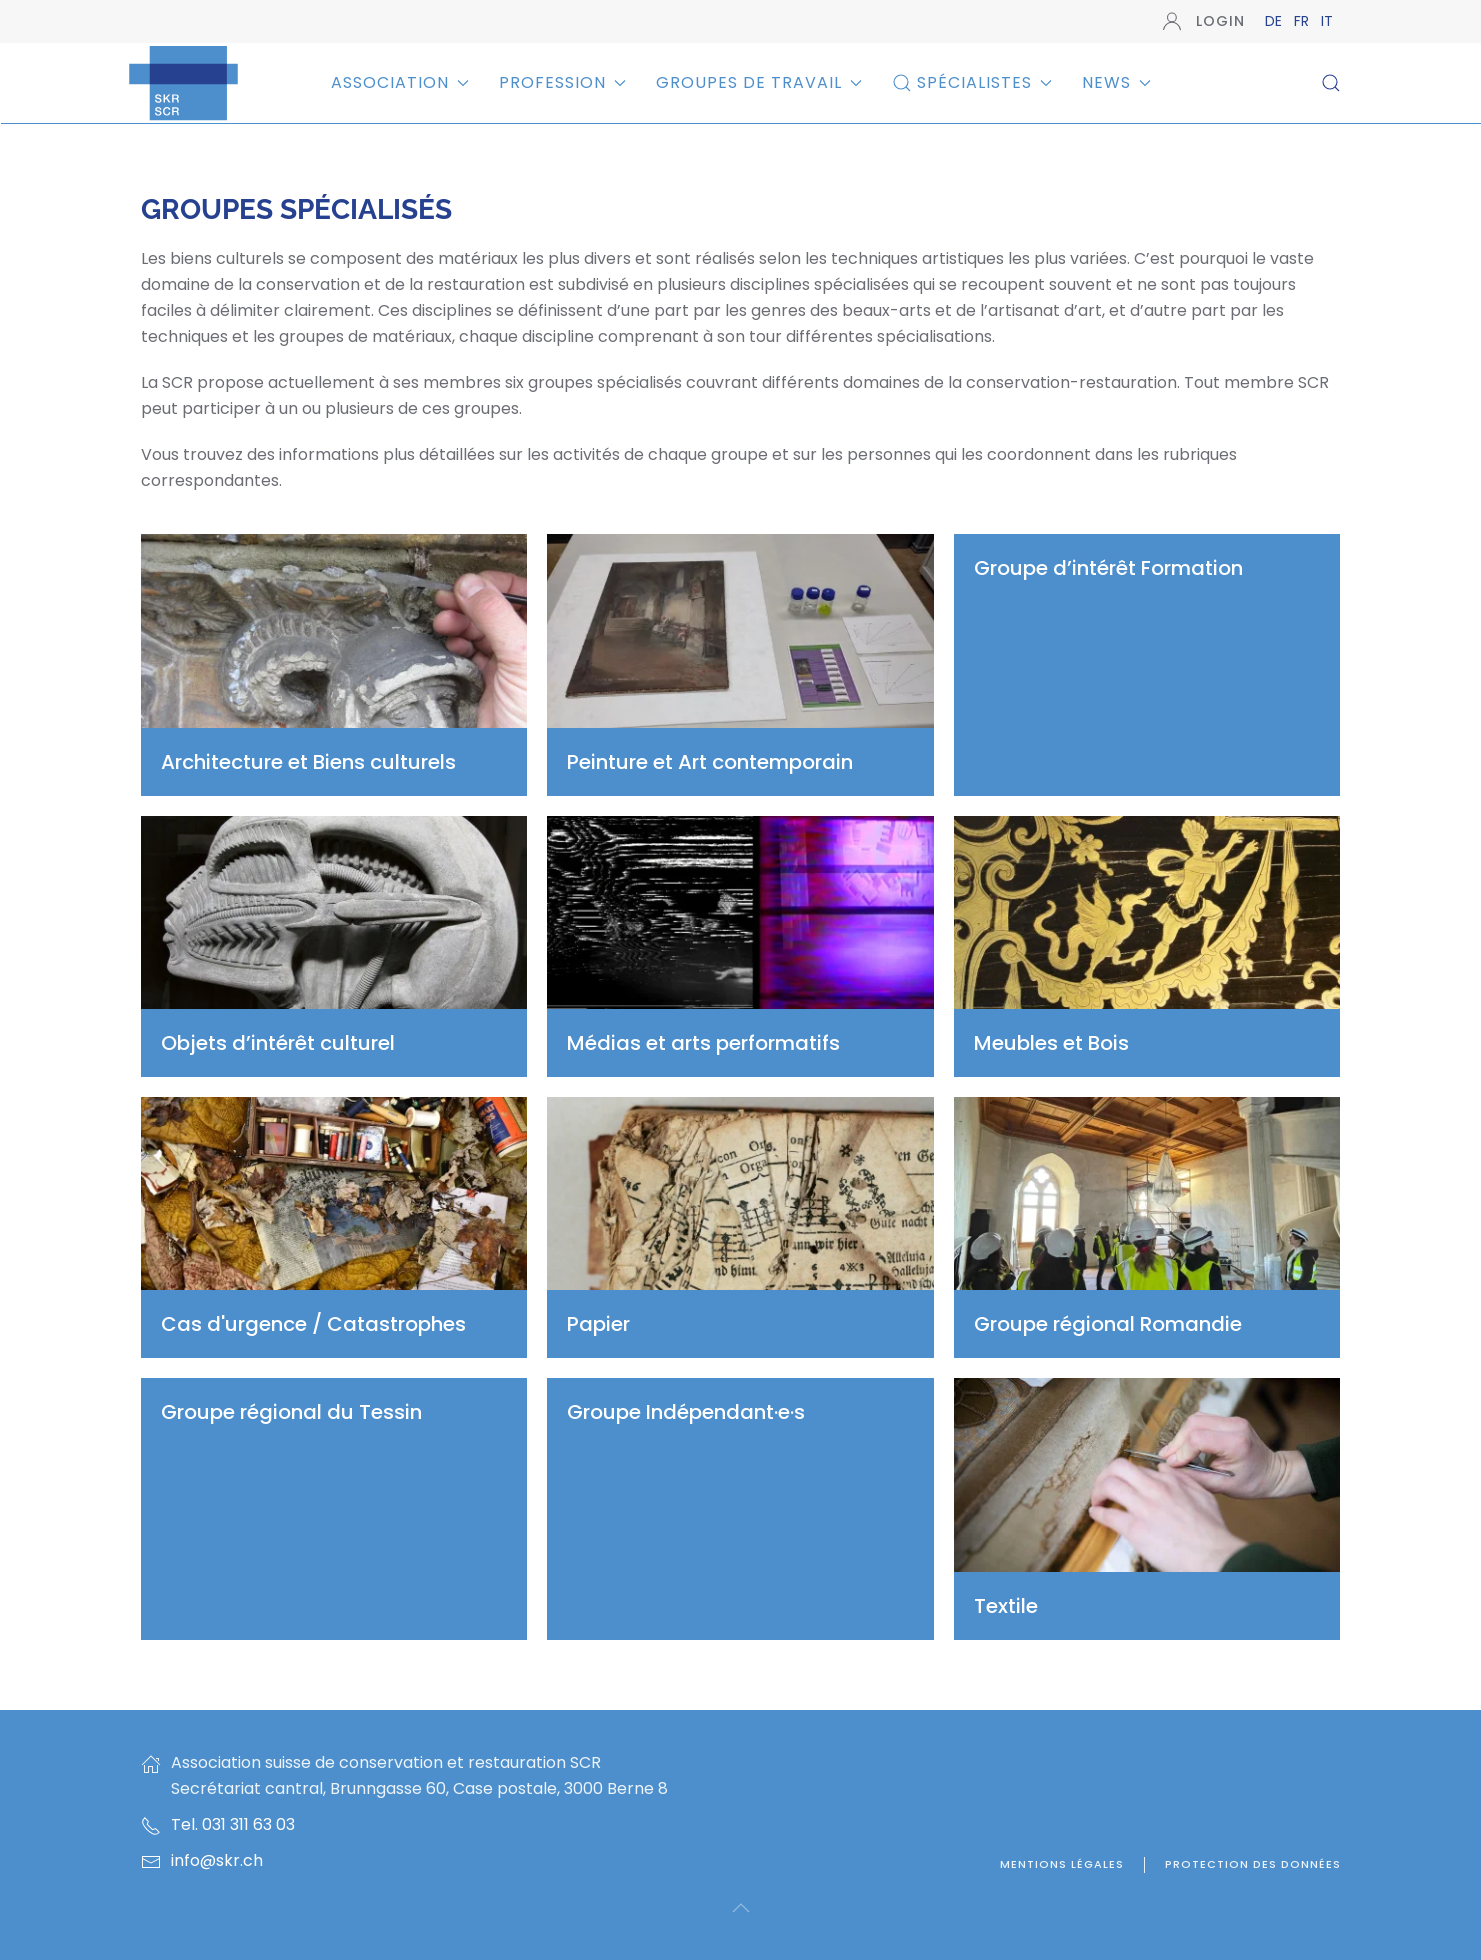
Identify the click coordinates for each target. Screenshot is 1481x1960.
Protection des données (1253, 1864)
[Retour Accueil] (183, 82)
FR (1303, 21)
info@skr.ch (217, 1860)
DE (1275, 21)
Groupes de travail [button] (759, 82)
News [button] (1116, 82)
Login (1203, 21)
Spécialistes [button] (972, 82)
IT (1327, 21)
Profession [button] (562, 82)
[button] (1331, 83)
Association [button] (400, 82)
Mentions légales (1062, 1864)
